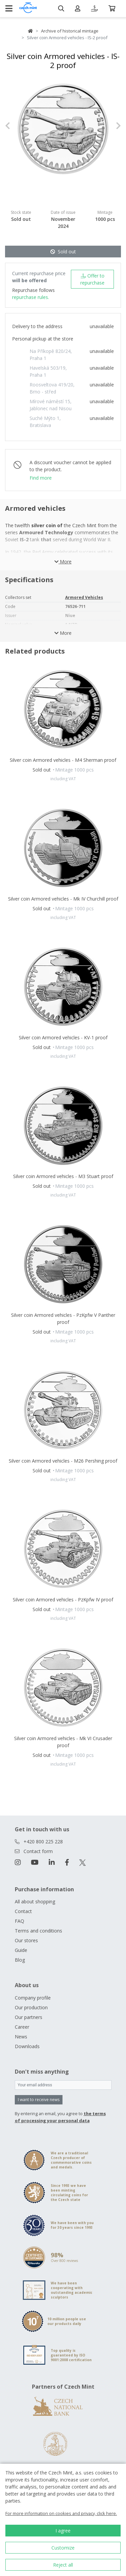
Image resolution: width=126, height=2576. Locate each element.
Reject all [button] (63, 2565)
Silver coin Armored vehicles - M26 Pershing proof (63, 1461)
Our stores (26, 1940)
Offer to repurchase (92, 279)
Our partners (28, 2017)
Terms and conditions (38, 1930)
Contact (23, 1911)
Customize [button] (63, 2547)
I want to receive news (38, 2099)
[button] (14, 125)
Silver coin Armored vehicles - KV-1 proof (63, 1037)
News (21, 2036)
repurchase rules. (30, 297)
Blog (20, 1960)
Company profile (33, 1998)
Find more (41, 478)
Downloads (27, 2046)
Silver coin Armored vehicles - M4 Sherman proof (63, 760)
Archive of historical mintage (69, 31)
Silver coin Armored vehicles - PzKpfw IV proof (63, 1599)
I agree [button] (63, 2530)
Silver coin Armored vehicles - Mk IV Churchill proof (63, 899)
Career (22, 2027)
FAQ (19, 1921)
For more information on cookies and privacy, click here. (61, 2513)
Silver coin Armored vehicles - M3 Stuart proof (63, 1176)
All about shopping (35, 1901)
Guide (21, 1950)
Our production (31, 2007)
